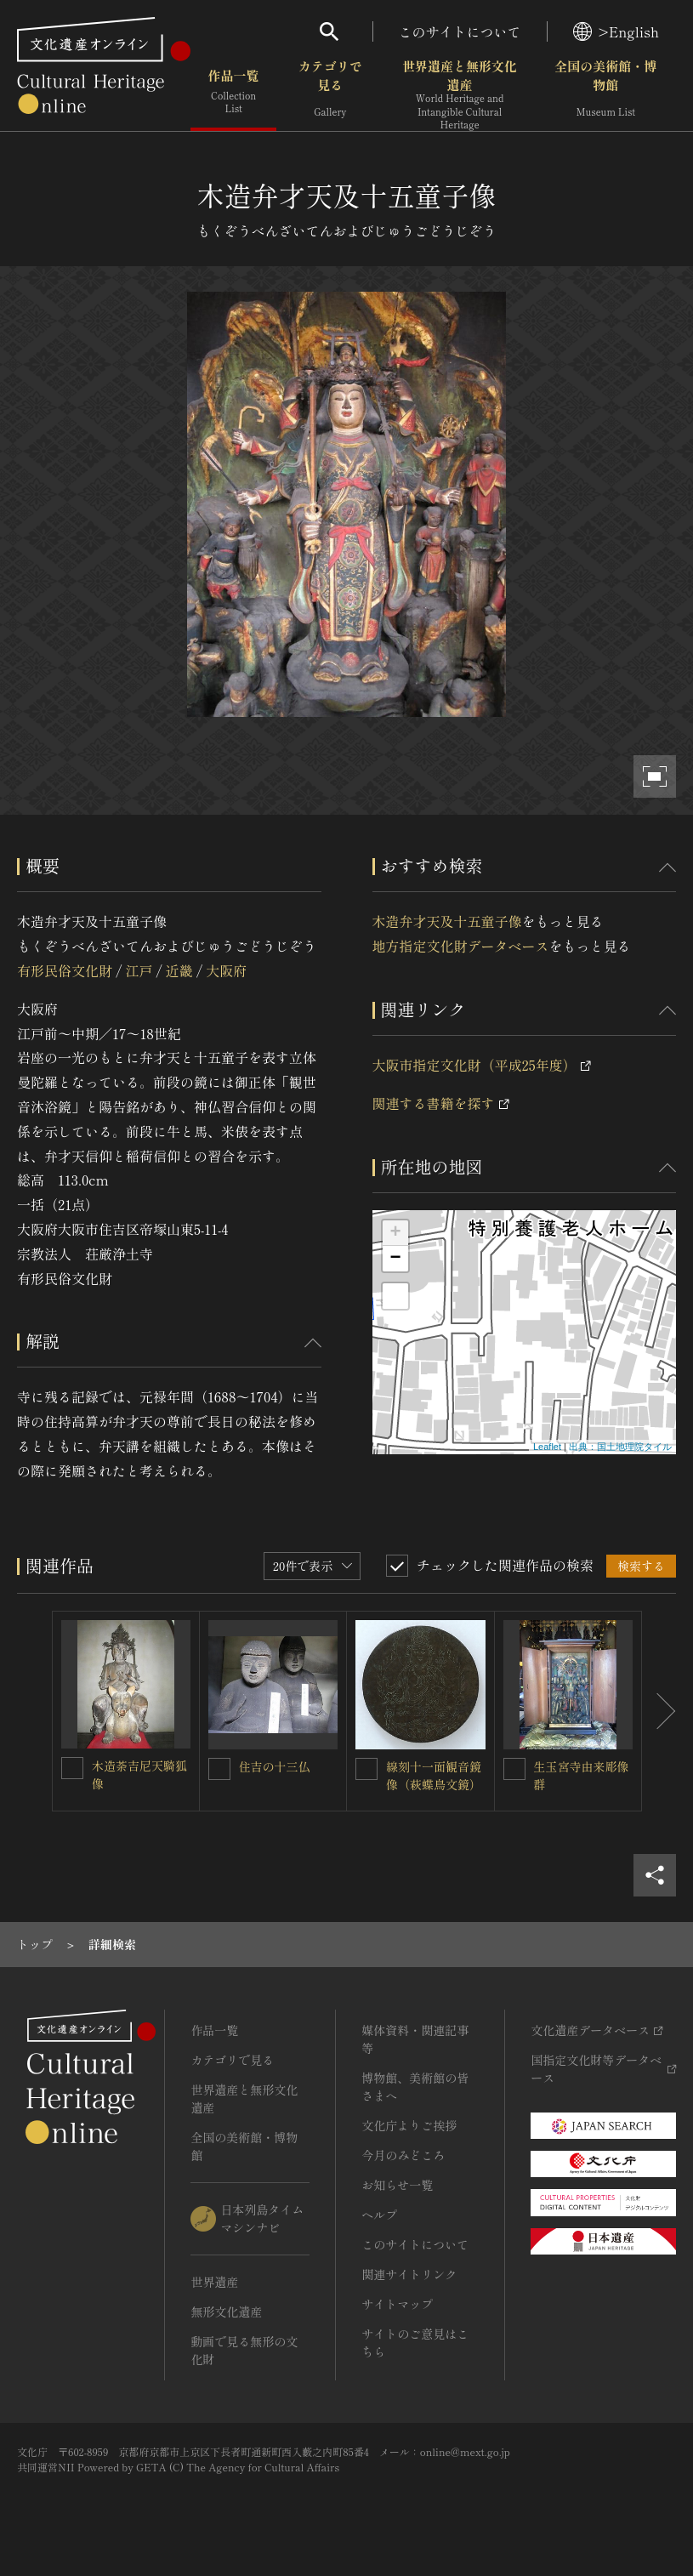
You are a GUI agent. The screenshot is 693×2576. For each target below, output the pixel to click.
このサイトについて (460, 31)
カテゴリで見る (330, 93)
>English (616, 31)
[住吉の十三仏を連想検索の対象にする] (219, 1769)
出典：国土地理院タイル (620, 1447)
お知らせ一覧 (397, 2184)
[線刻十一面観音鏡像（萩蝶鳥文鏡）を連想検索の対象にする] (366, 1769)
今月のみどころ (403, 2155)
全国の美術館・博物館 (605, 93)
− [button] (394, 1258)
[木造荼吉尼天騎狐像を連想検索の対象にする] (72, 1768)
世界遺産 (214, 2281)
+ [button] (394, 1233)
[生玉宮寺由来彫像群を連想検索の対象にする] (514, 1769)
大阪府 (226, 970)
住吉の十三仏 (274, 1766)
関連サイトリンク (409, 2274)
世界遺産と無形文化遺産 (459, 94)
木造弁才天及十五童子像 (447, 921)
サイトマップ (397, 2303)
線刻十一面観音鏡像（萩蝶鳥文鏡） (433, 1775)
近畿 (179, 970)
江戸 (138, 970)
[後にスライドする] (659, 1711)
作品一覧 (233, 93)
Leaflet (547, 1447)
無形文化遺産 (226, 2311)
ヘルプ (379, 2214)
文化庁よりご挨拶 (409, 2125)
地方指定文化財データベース (460, 945)
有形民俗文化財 (64, 970)
